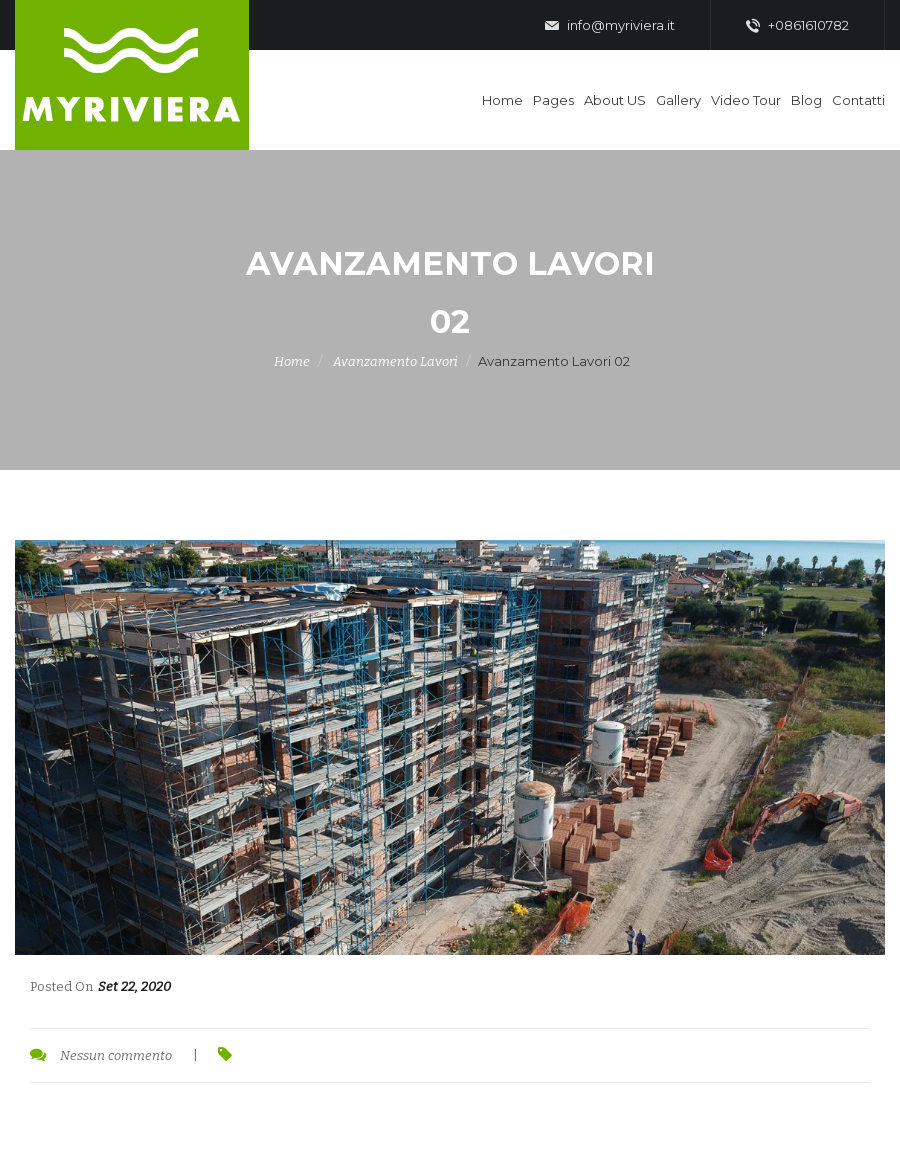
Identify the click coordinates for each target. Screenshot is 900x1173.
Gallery (678, 100)
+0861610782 (797, 26)
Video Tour (746, 100)
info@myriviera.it (610, 26)
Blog (806, 100)
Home (502, 100)
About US (615, 100)
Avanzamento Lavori (395, 361)
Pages (553, 100)
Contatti (858, 100)
